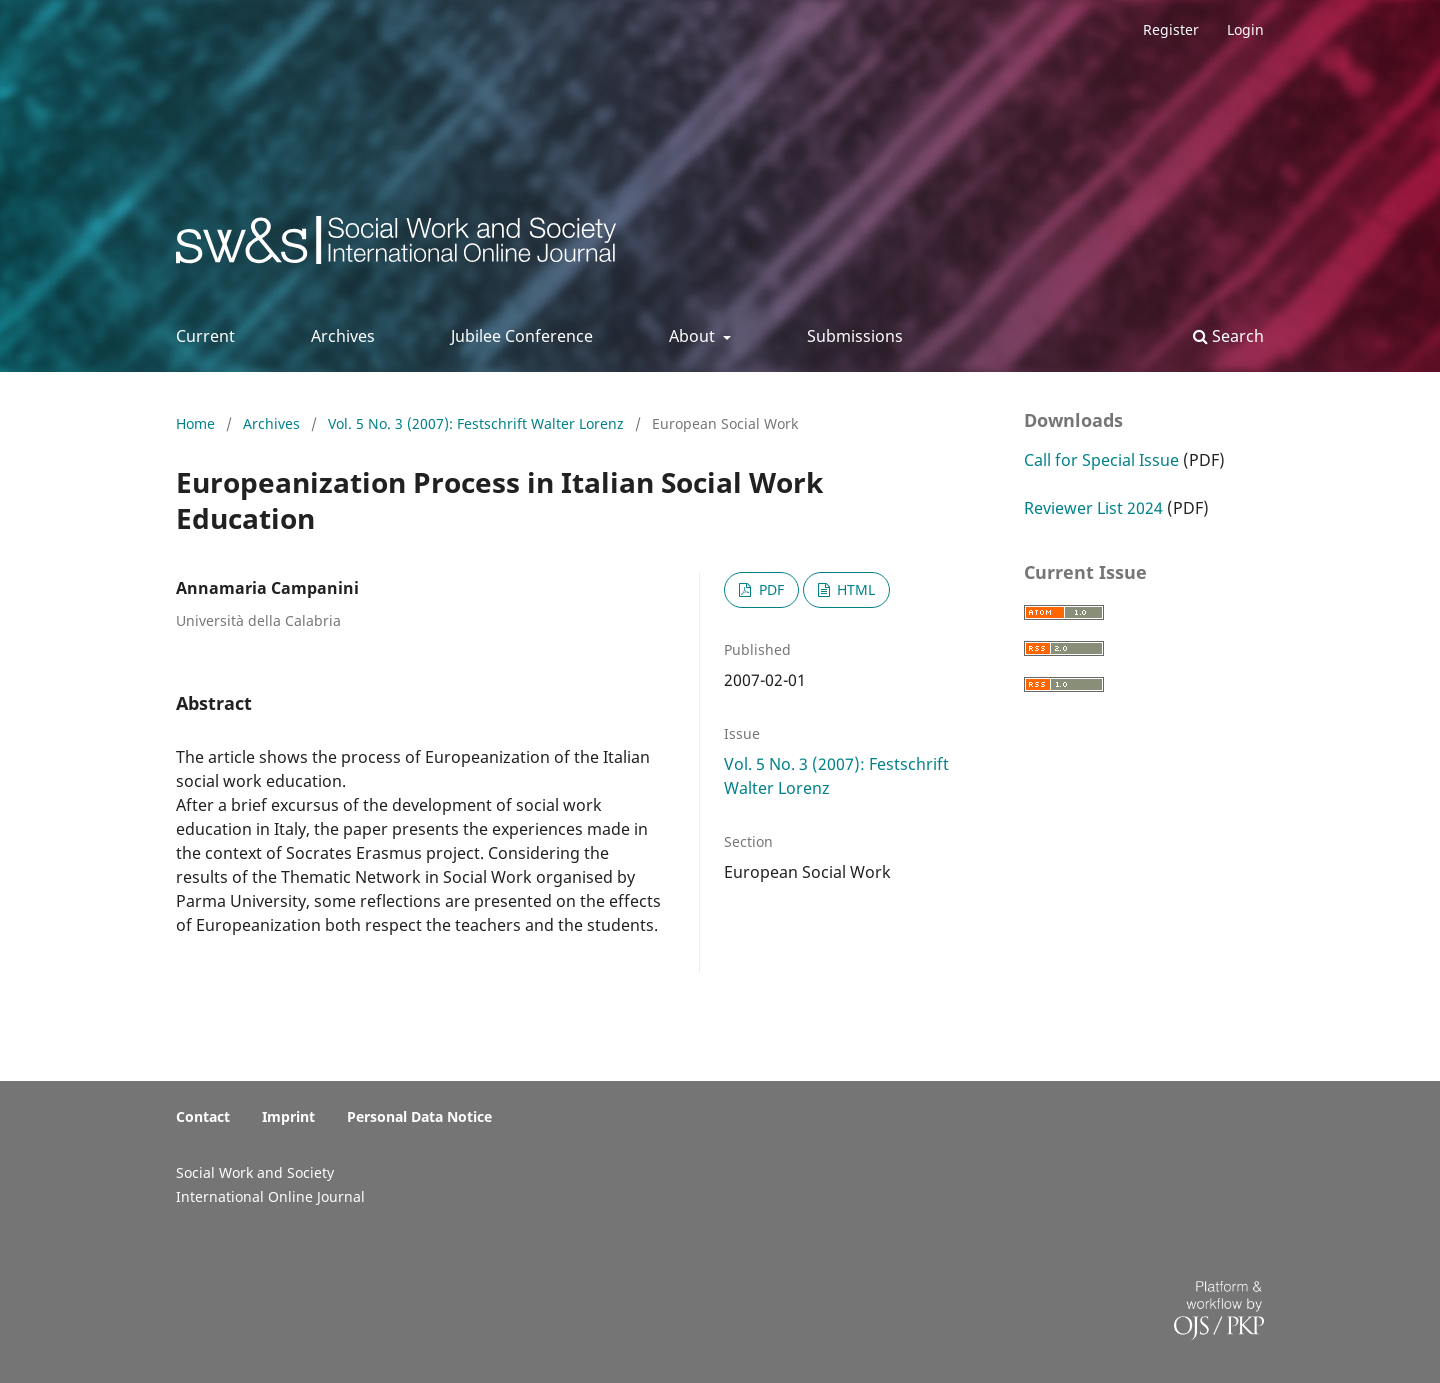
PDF (769, 589)
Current (205, 336)
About (694, 336)
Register (1171, 29)
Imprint (288, 1116)
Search (1228, 336)
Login (1245, 29)
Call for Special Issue (1101, 460)
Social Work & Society (324, 245)
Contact (203, 1116)
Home (197, 423)
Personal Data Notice (419, 1116)
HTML (854, 589)
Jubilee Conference (522, 336)
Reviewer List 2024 (1093, 508)
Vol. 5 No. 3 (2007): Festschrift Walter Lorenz (478, 423)
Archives (343, 336)
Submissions (855, 336)
